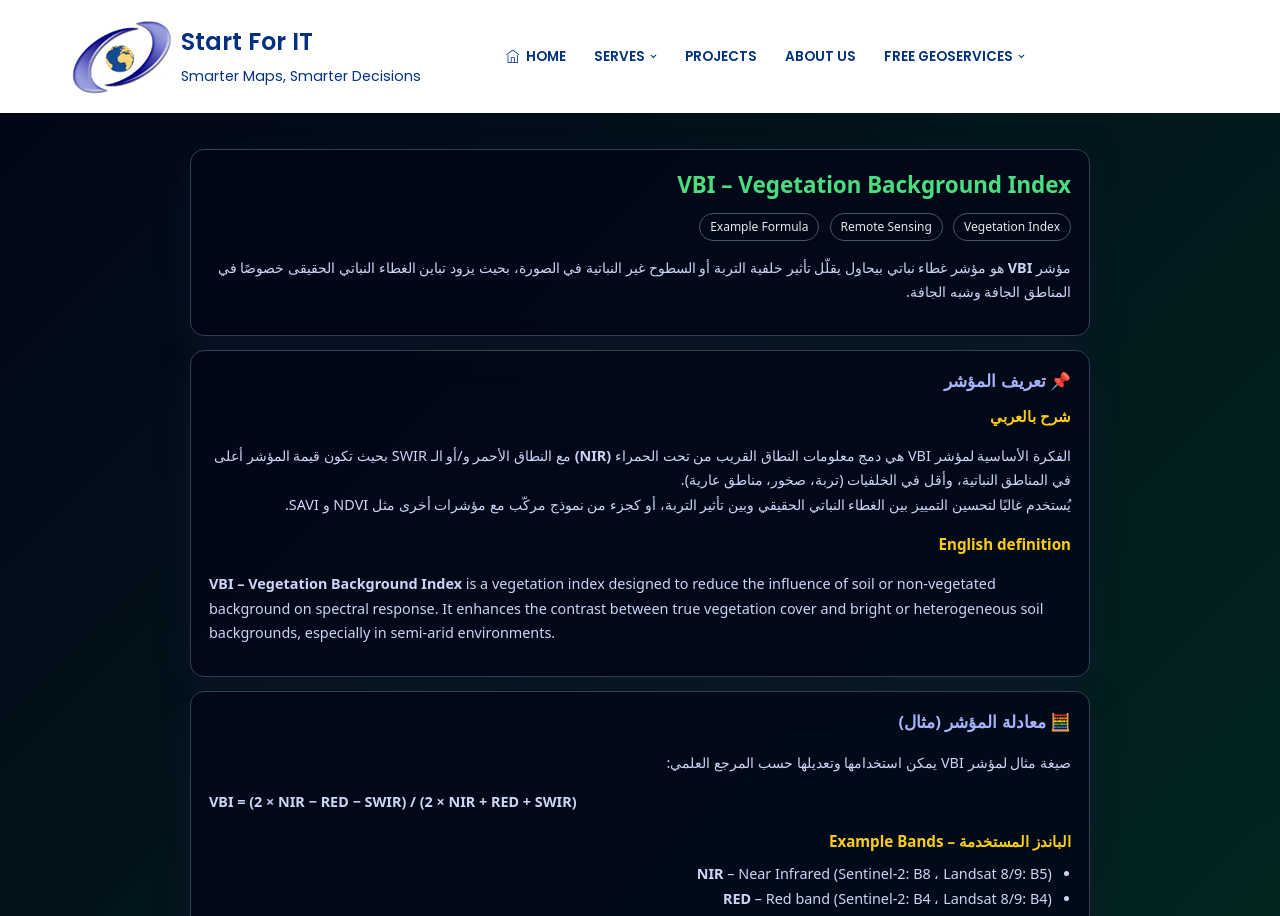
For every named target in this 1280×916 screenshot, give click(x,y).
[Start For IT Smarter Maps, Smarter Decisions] (245, 56)
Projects (721, 56)
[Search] (1046, 56)
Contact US (1147, 56)
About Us (820, 56)
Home (536, 56)
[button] (653, 56)
